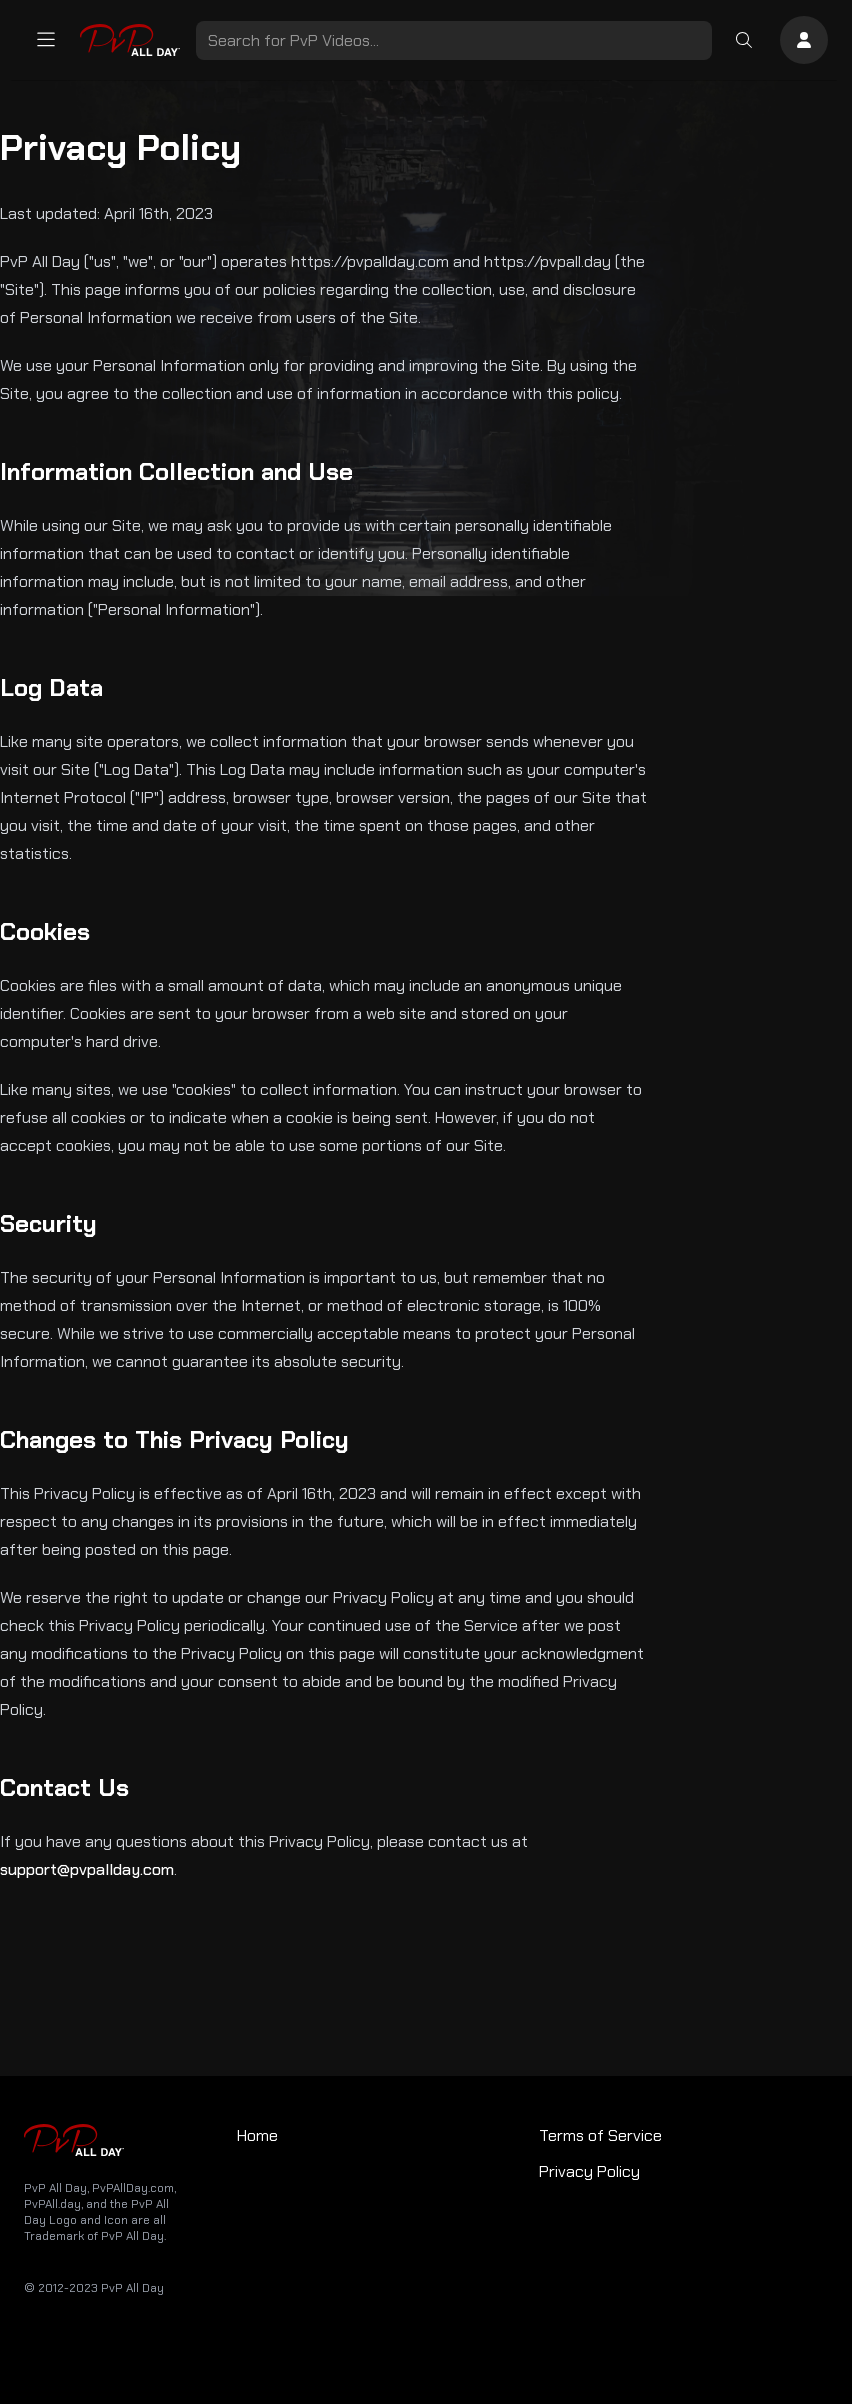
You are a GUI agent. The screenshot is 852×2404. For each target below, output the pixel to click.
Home (257, 2135)
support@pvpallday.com (87, 1869)
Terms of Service (600, 2135)
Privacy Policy (589, 2171)
